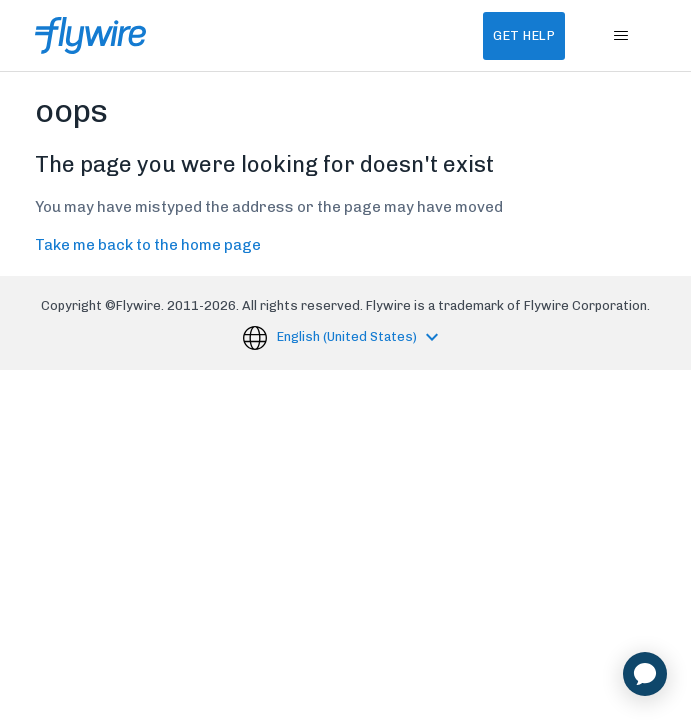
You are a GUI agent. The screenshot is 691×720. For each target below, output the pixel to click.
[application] (645, 674)
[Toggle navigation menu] (620, 36)
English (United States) (348, 336)
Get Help (524, 35)
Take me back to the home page (148, 245)
